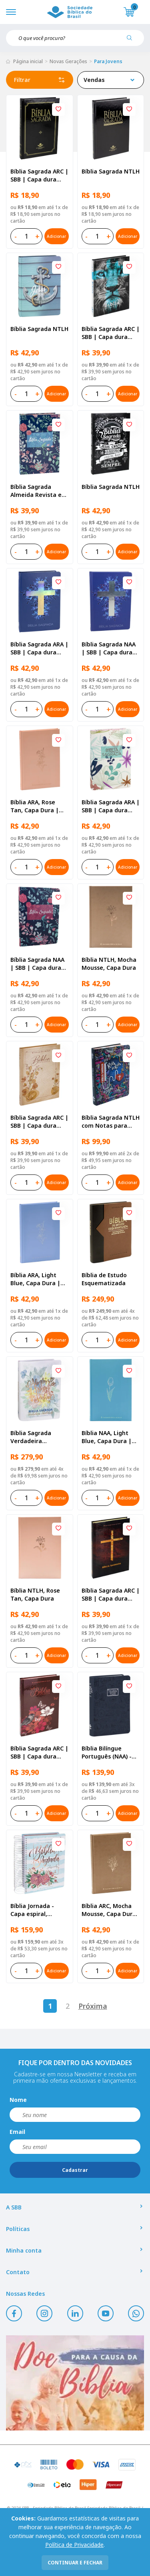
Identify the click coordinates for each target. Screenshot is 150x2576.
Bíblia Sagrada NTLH (111, 171)
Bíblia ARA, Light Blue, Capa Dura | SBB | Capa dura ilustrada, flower (35, 1279)
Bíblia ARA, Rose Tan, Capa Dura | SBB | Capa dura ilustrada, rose (34, 806)
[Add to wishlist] (58, 109)
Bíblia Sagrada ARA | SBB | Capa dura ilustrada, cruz (39, 648)
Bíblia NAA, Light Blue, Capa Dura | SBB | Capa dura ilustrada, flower (107, 1437)
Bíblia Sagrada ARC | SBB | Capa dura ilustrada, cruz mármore (111, 1595)
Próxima (92, 2006)
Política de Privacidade (74, 2544)
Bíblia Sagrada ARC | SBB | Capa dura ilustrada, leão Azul (111, 333)
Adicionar (56, 236)
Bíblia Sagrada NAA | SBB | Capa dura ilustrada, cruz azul (109, 648)
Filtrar (39, 80)
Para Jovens (108, 61)
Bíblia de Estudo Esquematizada (104, 1279)
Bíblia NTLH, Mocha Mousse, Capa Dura (109, 963)
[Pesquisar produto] (132, 40)
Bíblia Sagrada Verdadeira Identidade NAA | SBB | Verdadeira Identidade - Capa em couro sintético (37, 1437)
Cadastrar (75, 2170)
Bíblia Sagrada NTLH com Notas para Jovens (111, 1122)
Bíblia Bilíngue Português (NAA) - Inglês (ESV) (107, 1753)
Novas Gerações (68, 61)
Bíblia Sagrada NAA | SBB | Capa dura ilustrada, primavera (37, 964)
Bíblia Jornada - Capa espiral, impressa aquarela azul (37, 1910)
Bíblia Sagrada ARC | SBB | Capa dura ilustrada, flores (39, 1753)
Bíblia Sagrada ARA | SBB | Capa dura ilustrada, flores (111, 806)
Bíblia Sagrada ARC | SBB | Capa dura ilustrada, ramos (39, 1122)
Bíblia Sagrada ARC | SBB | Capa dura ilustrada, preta (39, 175)
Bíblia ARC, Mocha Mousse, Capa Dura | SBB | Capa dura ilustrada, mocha (109, 1910)
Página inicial (28, 61)
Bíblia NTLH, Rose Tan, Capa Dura (35, 1594)
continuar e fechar (75, 2562)
